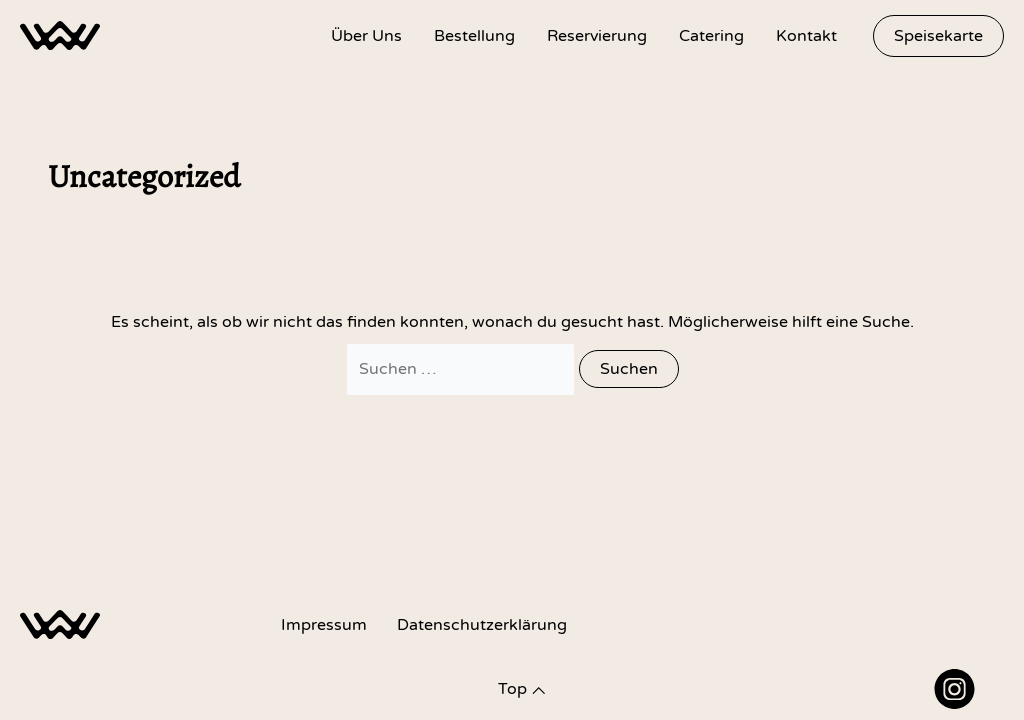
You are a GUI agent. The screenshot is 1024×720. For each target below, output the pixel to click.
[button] (938, 36)
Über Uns (366, 36)
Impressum (324, 625)
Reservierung (597, 36)
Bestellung (474, 36)
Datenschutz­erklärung (482, 625)
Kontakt (806, 36)
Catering (711, 36)
